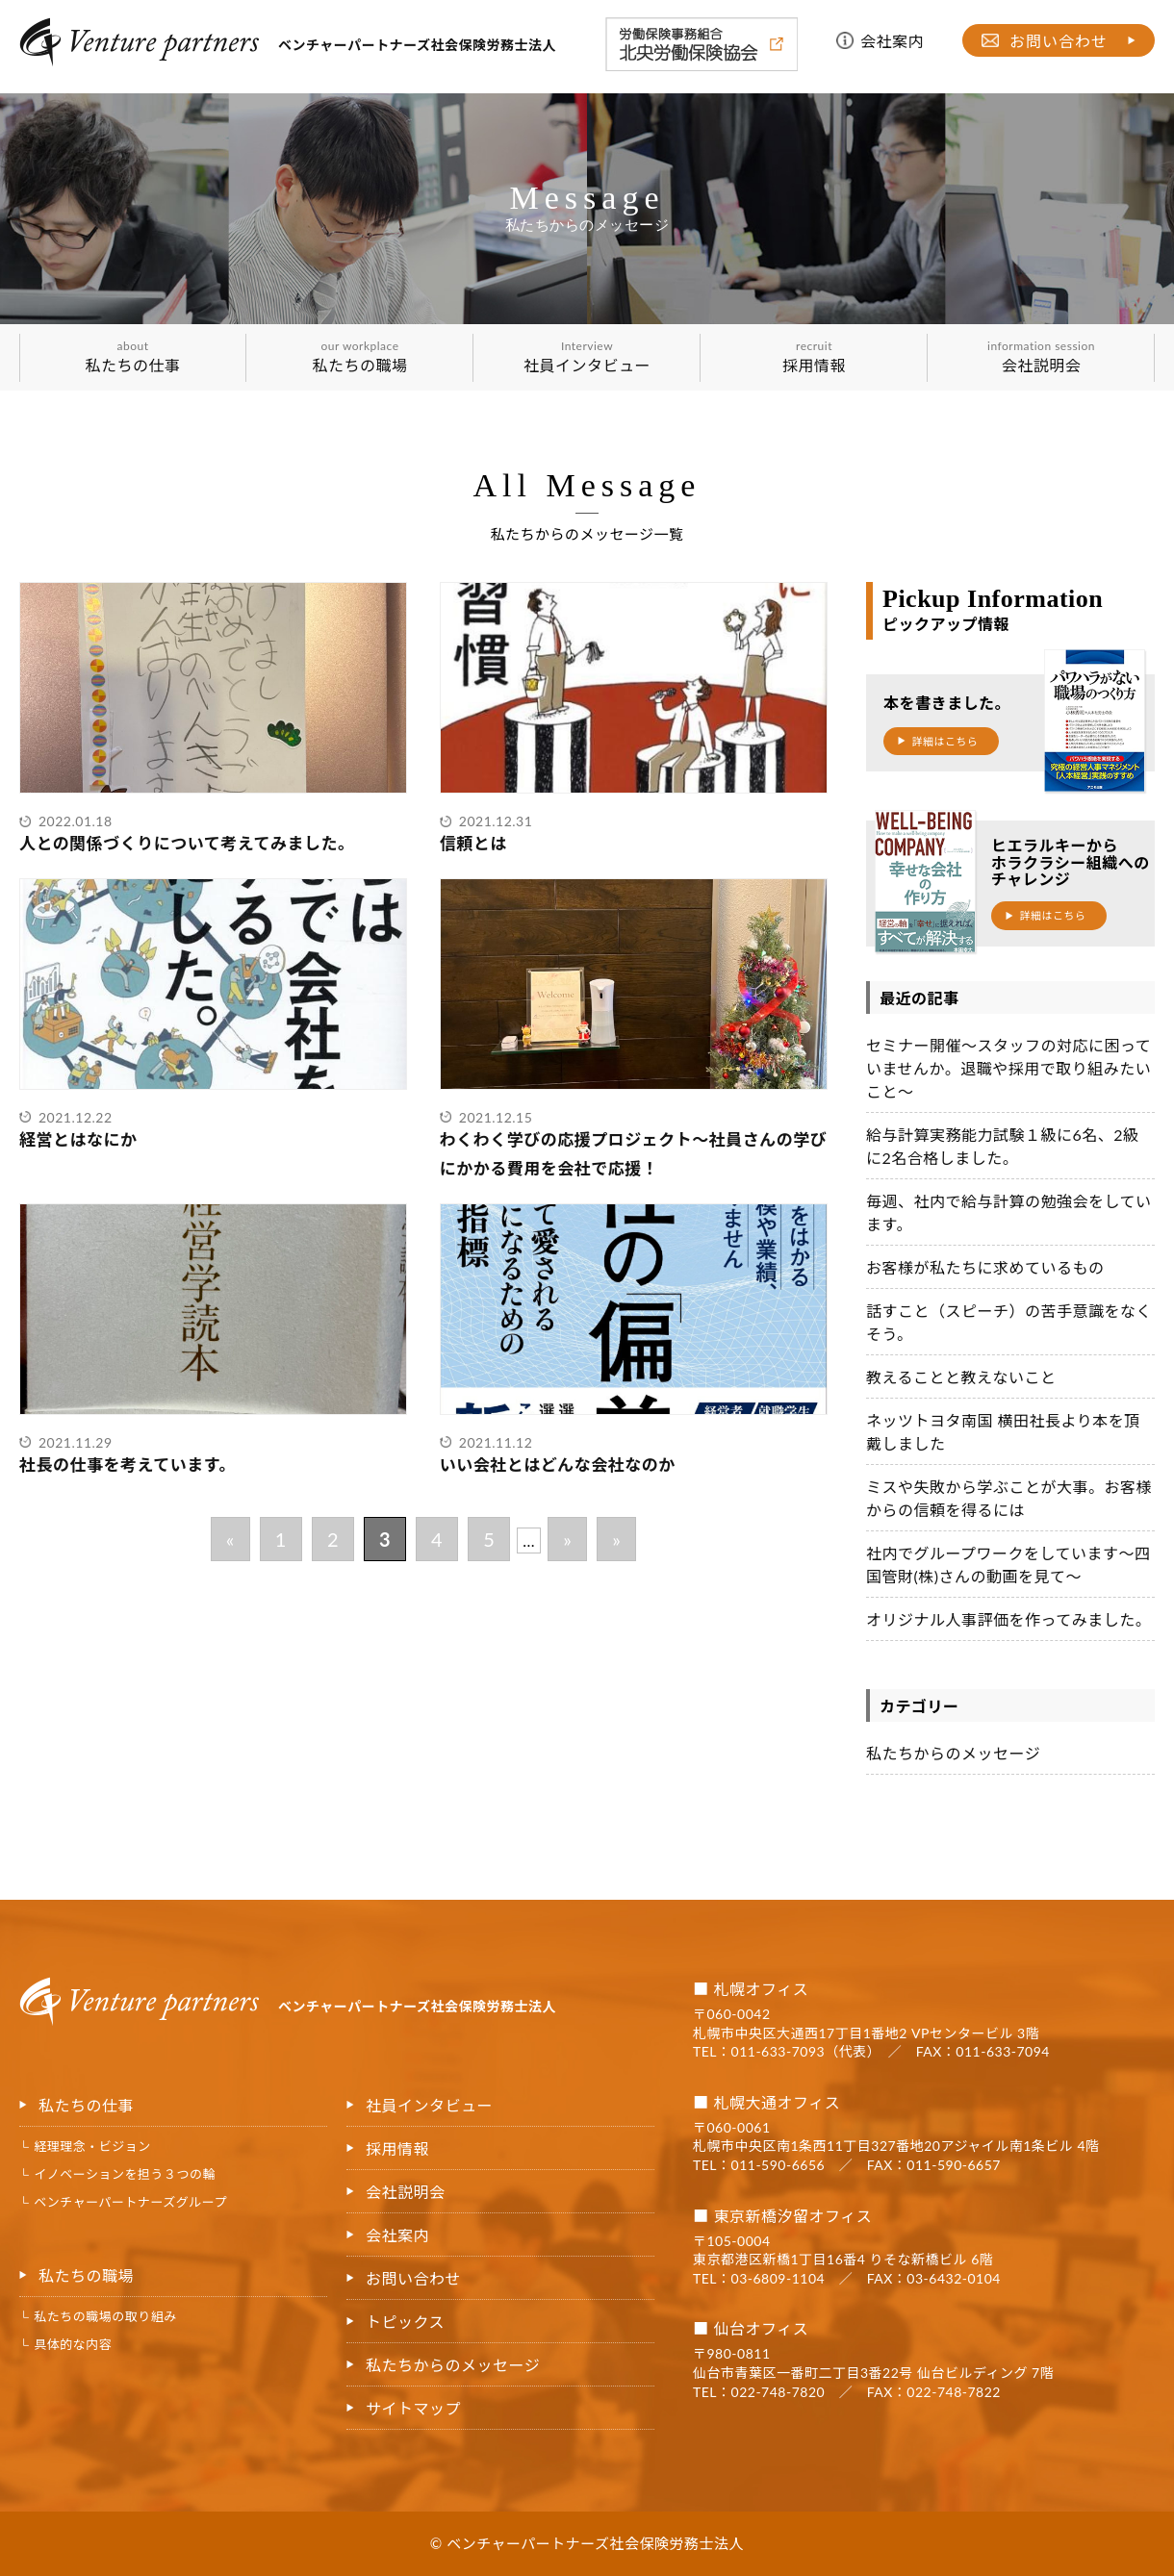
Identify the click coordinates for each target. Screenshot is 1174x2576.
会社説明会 (1041, 356)
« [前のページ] (230, 1539)
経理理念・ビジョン (92, 2146)
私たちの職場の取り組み (105, 2316)
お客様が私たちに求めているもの (985, 1267)
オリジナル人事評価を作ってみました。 (1008, 1619)
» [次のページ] (567, 1539)
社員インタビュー (587, 356)
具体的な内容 (73, 2344)
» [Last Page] (616, 1539)
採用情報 (814, 356)
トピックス (405, 2321)
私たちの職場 (359, 356)
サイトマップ (413, 2408)
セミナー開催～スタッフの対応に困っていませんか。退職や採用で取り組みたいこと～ (1008, 1068)
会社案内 (892, 41)
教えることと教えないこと (961, 1377)
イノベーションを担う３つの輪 (125, 2174)
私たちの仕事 (132, 356)
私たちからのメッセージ (953, 1753)
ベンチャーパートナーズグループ (130, 2202)
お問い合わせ (1058, 41)
